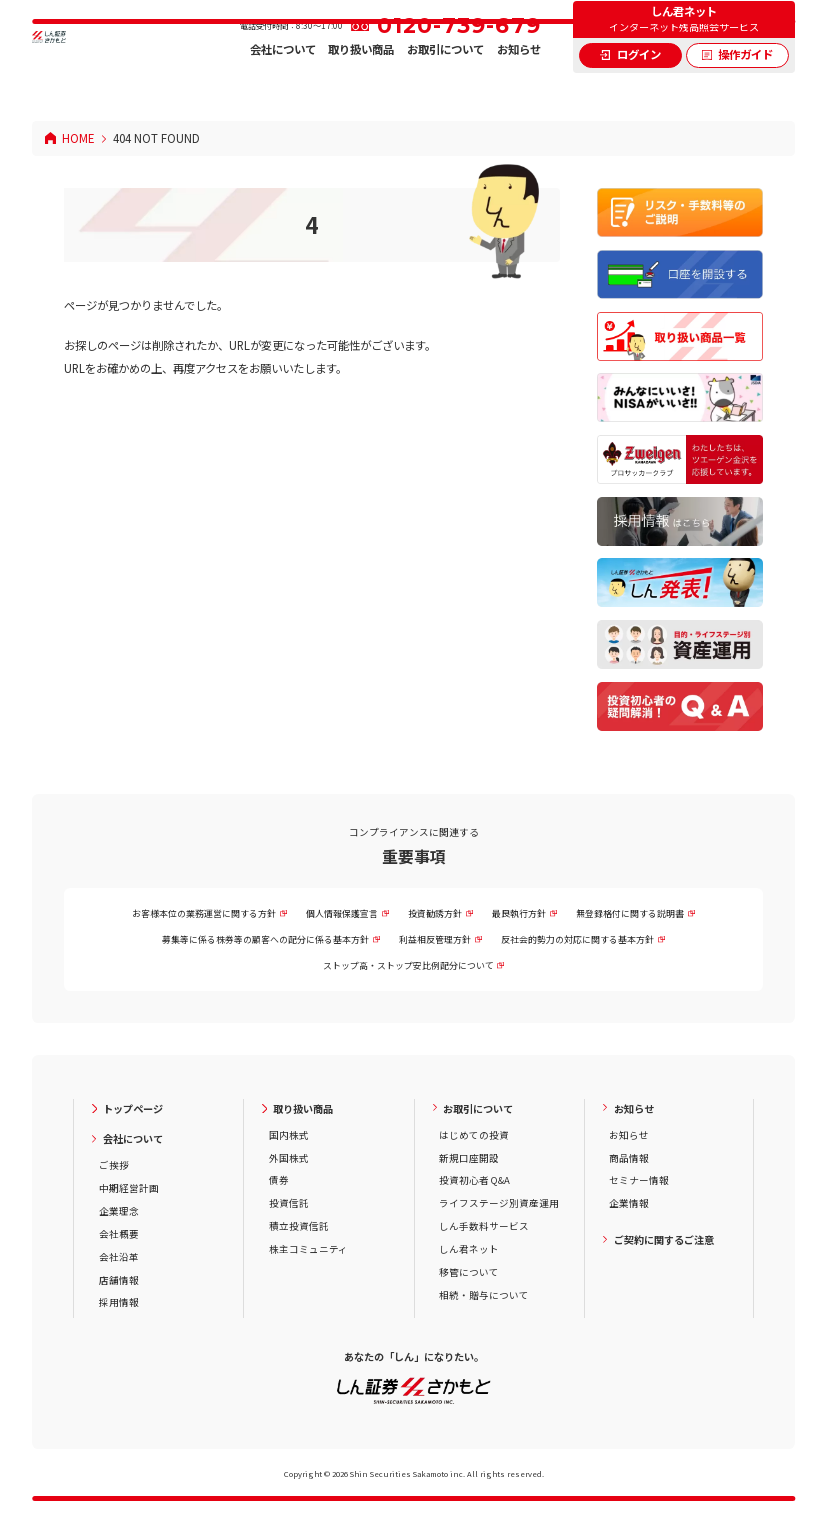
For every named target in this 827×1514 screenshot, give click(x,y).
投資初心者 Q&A (474, 1180)
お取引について (445, 85)
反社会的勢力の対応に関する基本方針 (577, 939)
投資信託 (289, 1203)
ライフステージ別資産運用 (499, 1203)
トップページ (133, 1108)
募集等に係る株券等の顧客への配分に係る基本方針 (265, 939)
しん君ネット (469, 1249)
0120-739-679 (459, 61)
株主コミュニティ (308, 1249)
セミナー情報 (639, 1180)
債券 (279, 1180)
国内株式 (289, 1135)
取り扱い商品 (361, 85)
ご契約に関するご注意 (664, 1239)
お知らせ (519, 85)
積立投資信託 (299, 1226)
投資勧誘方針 (435, 913)
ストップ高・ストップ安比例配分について (408, 965)
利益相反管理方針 (435, 939)
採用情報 (119, 1302)
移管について (469, 1272)
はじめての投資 (474, 1135)
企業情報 (629, 1203)
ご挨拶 (114, 1165)
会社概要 (119, 1234)
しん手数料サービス (484, 1226)
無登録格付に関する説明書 (630, 913)
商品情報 (629, 1158)
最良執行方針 (519, 913)
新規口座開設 (469, 1158)
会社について (283, 85)
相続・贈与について (484, 1295)
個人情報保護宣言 (342, 913)
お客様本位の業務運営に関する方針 (204, 913)
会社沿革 (119, 1257)
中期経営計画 (129, 1188)
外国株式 (289, 1158)
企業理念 (119, 1211)
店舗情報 (119, 1280)
